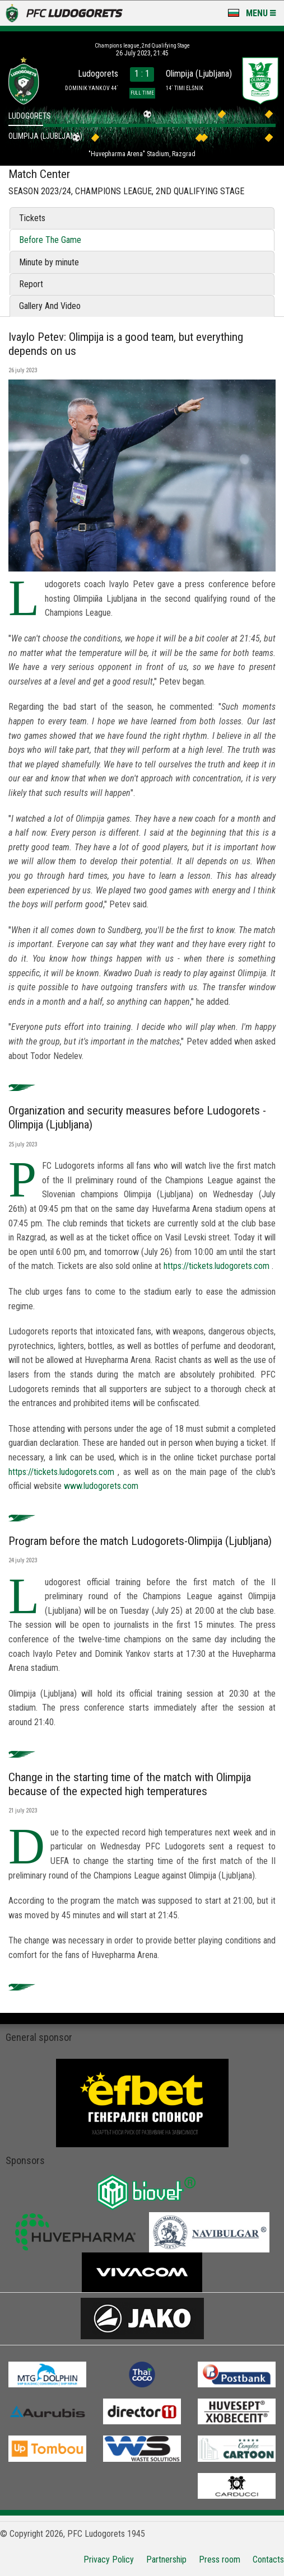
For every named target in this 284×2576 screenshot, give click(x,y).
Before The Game (50, 240)
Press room (219, 2559)
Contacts (268, 2559)
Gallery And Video (50, 306)
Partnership (166, 2559)
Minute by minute (49, 262)
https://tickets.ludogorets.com (216, 1266)
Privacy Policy (108, 2559)
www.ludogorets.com (101, 1486)
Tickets (32, 218)
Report (31, 284)
